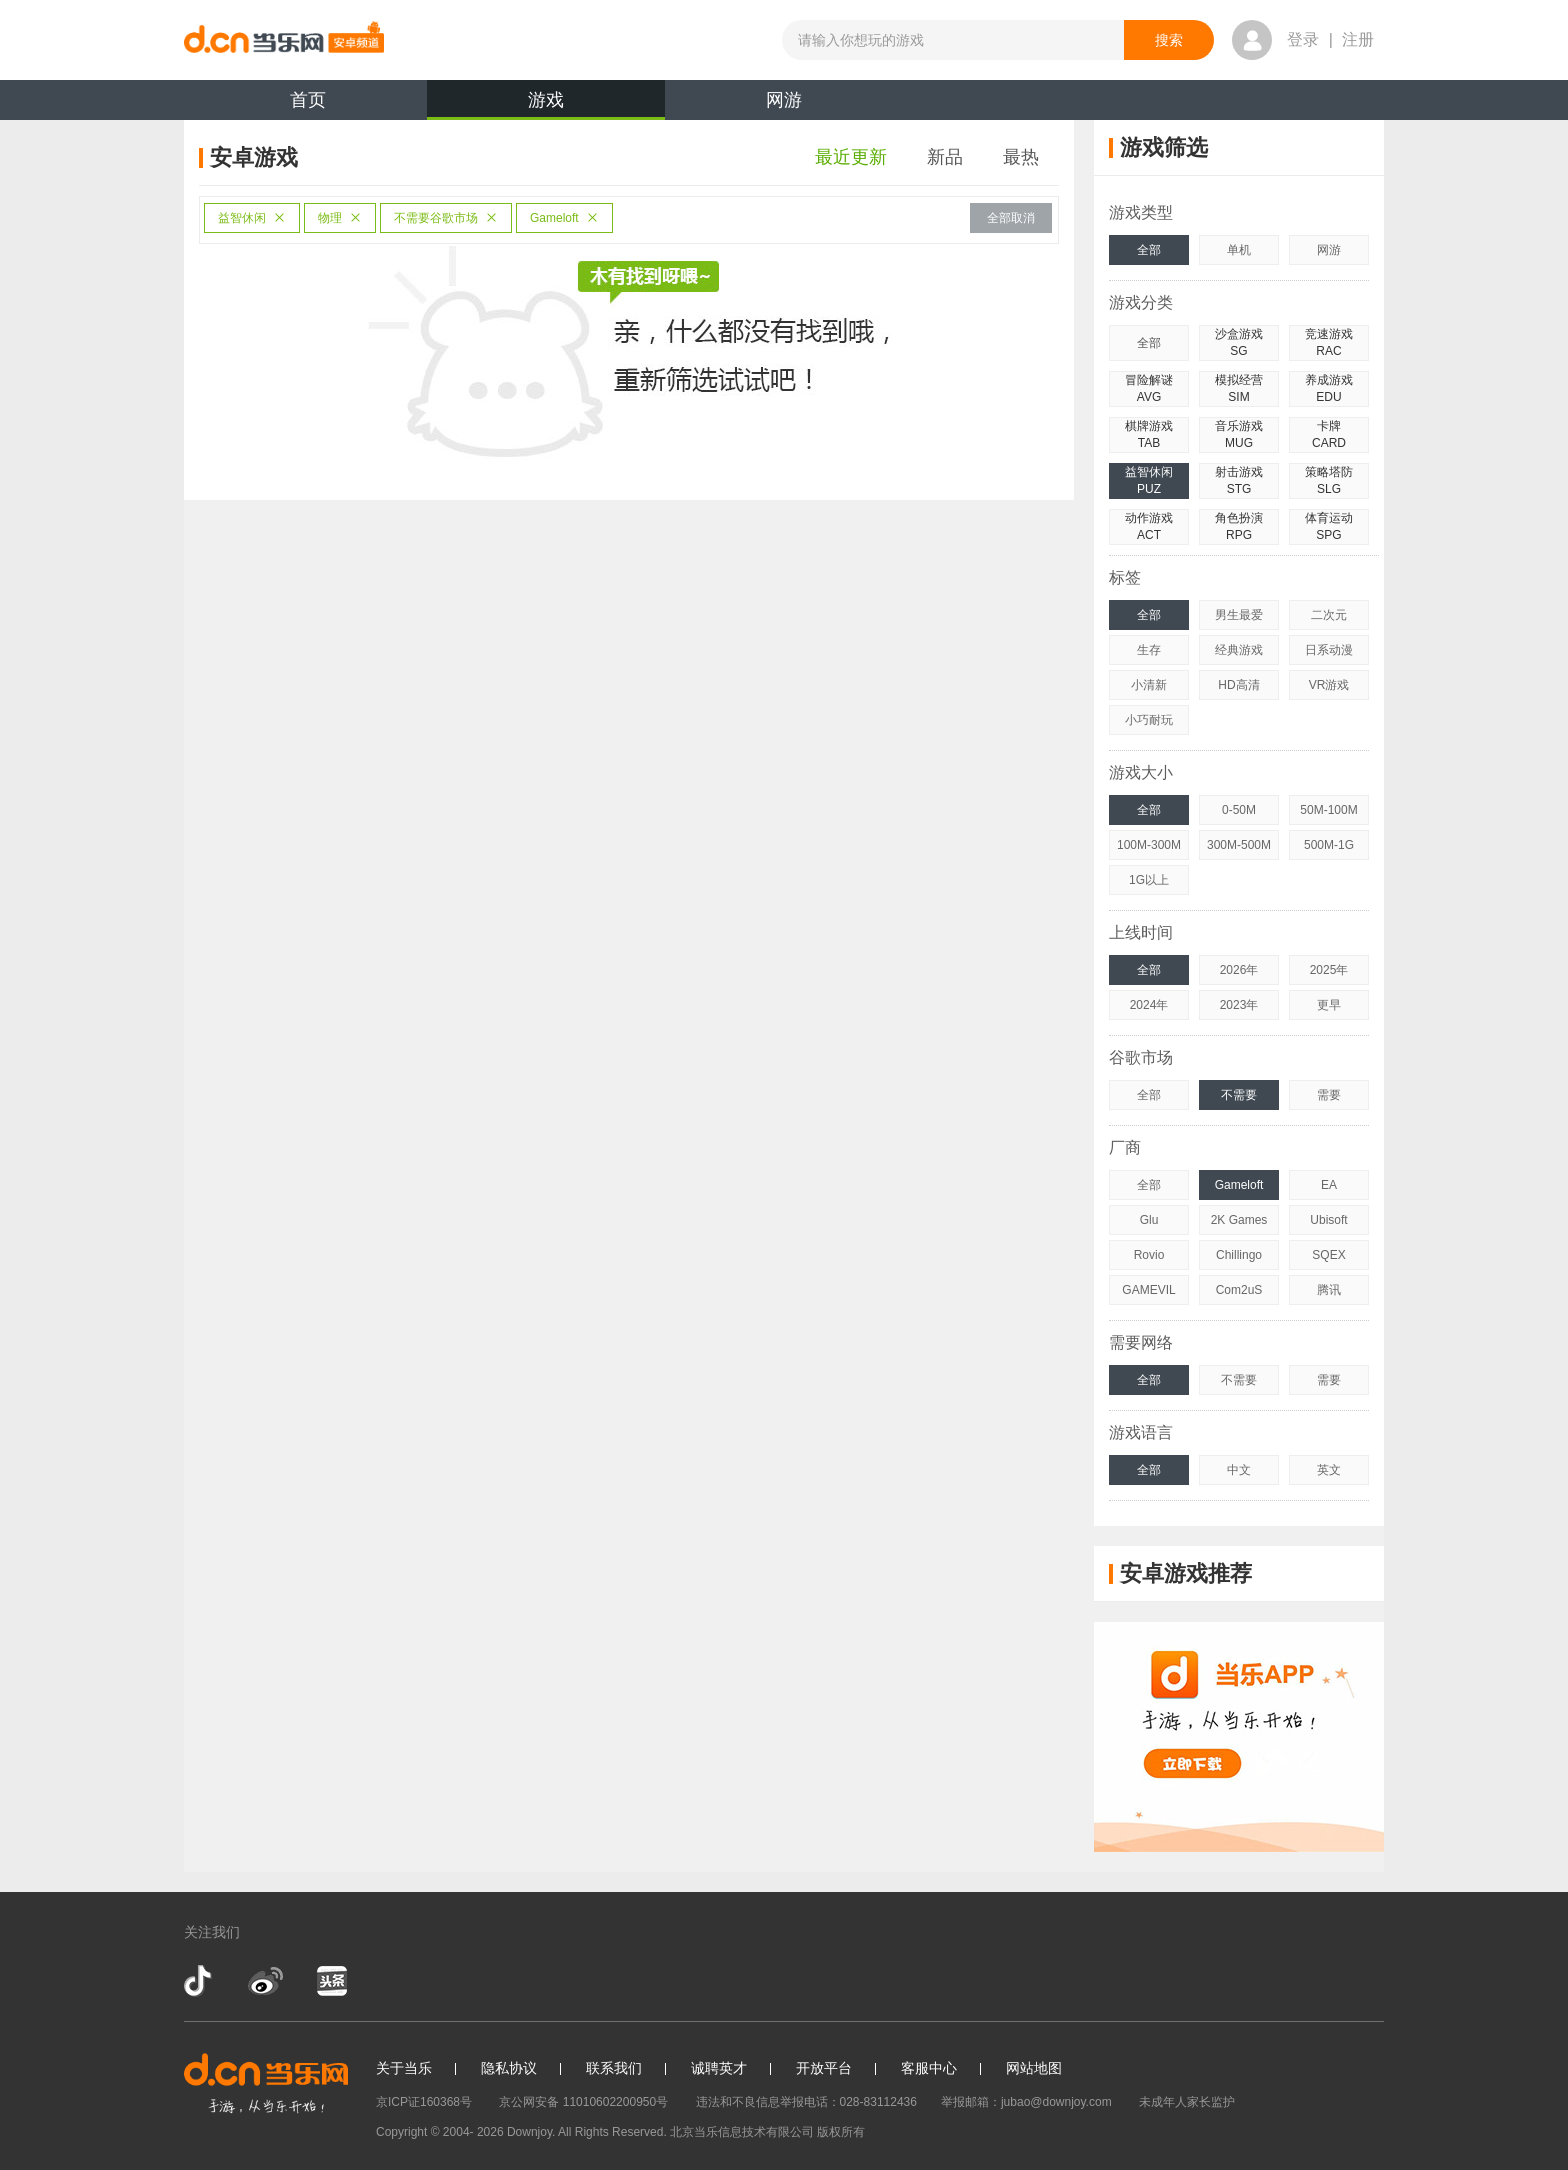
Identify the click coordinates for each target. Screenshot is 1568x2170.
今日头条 (331, 1981)
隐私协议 (509, 2068)
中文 (1239, 1470)
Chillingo (1239, 1255)
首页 (308, 100)
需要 (1329, 1095)
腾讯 (1329, 1290)
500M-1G (1329, 845)
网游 (784, 100)
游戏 (546, 105)
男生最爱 (1239, 615)
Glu (1149, 1220)
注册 (1358, 39)
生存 (1149, 650)
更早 (1329, 1005)
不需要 (1239, 1095)
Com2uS (1239, 1290)
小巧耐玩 (1149, 720)
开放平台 (824, 2068)
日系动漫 (1329, 650)
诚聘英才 (719, 2068)
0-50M (1239, 810)
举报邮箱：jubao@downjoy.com (1026, 2102)
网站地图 (1034, 2068)
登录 (1303, 39)
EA (1329, 1185)
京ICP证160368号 (424, 2102)
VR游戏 (1329, 685)
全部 (1149, 250)
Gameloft (564, 218)
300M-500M (1239, 845)
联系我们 (614, 2068)
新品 (945, 157)
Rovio (1149, 1255)
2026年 (1239, 970)
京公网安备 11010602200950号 (583, 2102)
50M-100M (1328, 810)
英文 (1329, 1470)
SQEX (1328, 1255)
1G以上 (1149, 880)
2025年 (1329, 970)
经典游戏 (1239, 650)
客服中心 (929, 2068)
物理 (340, 218)
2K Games (1239, 1220)
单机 (1239, 250)
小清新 (1149, 685)
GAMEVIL (1148, 1290)
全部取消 (1011, 218)
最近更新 (851, 157)
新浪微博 (265, 1981)
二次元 (1329, 615)
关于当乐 (404, 2068)
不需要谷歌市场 (446, 218)
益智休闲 (252, 218)
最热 (1021, 157)
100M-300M (1149, 845)
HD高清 (1238, 685)
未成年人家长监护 (1187, 2102)
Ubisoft (1328, 1220)
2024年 (1149, 1005)
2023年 (1239, 1005)
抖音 (200, 1981)
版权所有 (841, 2132)
